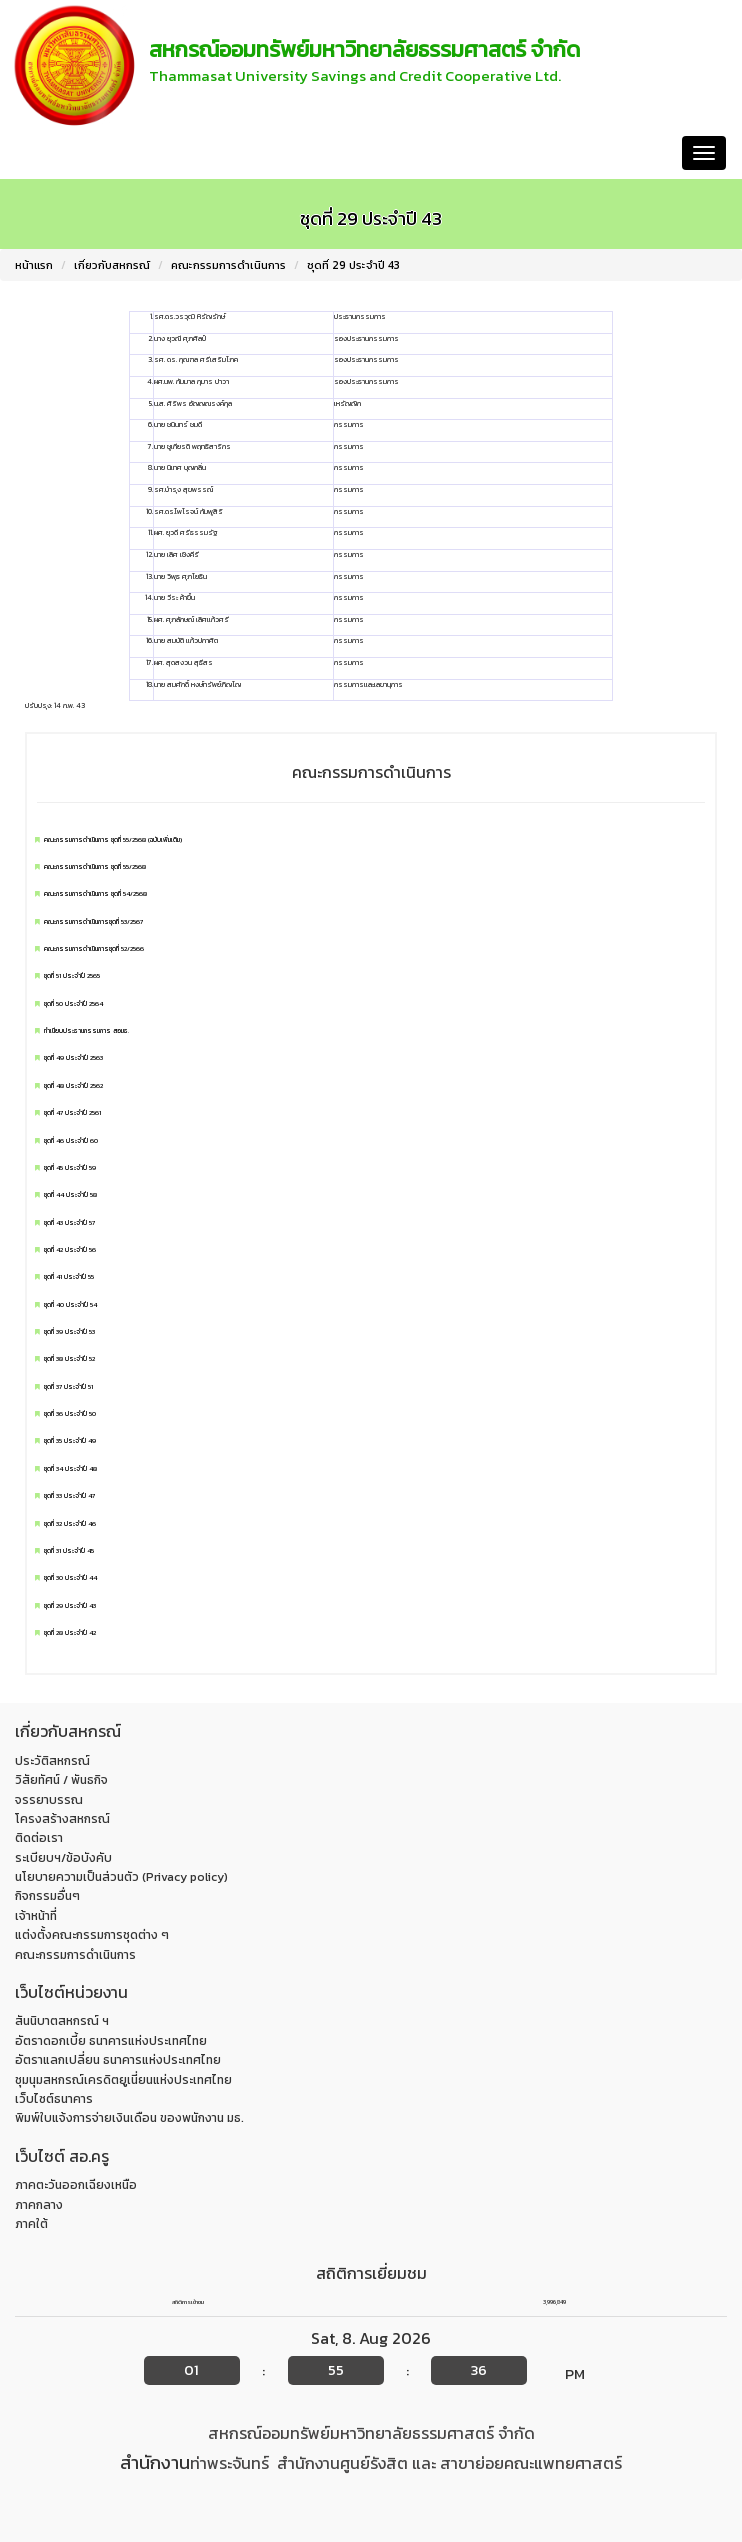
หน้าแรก (41, 152)
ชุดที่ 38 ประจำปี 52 (69, 1359)
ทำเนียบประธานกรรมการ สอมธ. (86, 1031)
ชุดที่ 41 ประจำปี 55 (69, 1277)
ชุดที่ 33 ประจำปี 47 (69, 1496)
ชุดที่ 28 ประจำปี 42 (70, 1633)
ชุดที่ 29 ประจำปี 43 (353, 265)
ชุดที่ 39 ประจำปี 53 (69, 1332)
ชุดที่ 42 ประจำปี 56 (70, 1250)
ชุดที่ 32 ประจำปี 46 (70, 1524)
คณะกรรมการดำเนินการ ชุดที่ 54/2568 (95, 894)
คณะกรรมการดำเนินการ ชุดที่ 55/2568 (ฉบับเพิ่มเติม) (113, 840)
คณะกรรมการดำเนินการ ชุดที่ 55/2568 (95, 867)
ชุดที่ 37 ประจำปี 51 (68, 1387)
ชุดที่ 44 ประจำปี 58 (70, 1195)
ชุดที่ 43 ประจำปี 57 (69, 1223)
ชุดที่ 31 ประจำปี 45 (69, 1551)
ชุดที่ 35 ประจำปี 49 (70, 1441)
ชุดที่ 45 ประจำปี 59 (70, 1168)
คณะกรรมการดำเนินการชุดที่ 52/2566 (94, 949)
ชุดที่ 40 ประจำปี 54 (70, 1305)
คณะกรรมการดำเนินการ (228, 265)
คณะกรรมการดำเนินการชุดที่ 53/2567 (93, 922)
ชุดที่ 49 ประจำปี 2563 (73, 1058)
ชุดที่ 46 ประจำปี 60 (71, 1141)
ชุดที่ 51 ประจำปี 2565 (72, 976)
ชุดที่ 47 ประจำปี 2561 (72, 1113)
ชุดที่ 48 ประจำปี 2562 (73, 1086)
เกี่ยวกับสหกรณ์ (112, 265)
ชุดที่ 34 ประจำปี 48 (70, 1469)
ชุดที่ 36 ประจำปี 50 (70, 1414)
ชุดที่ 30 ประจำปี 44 (70, 1578)
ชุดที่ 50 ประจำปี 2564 (73, 1004)
